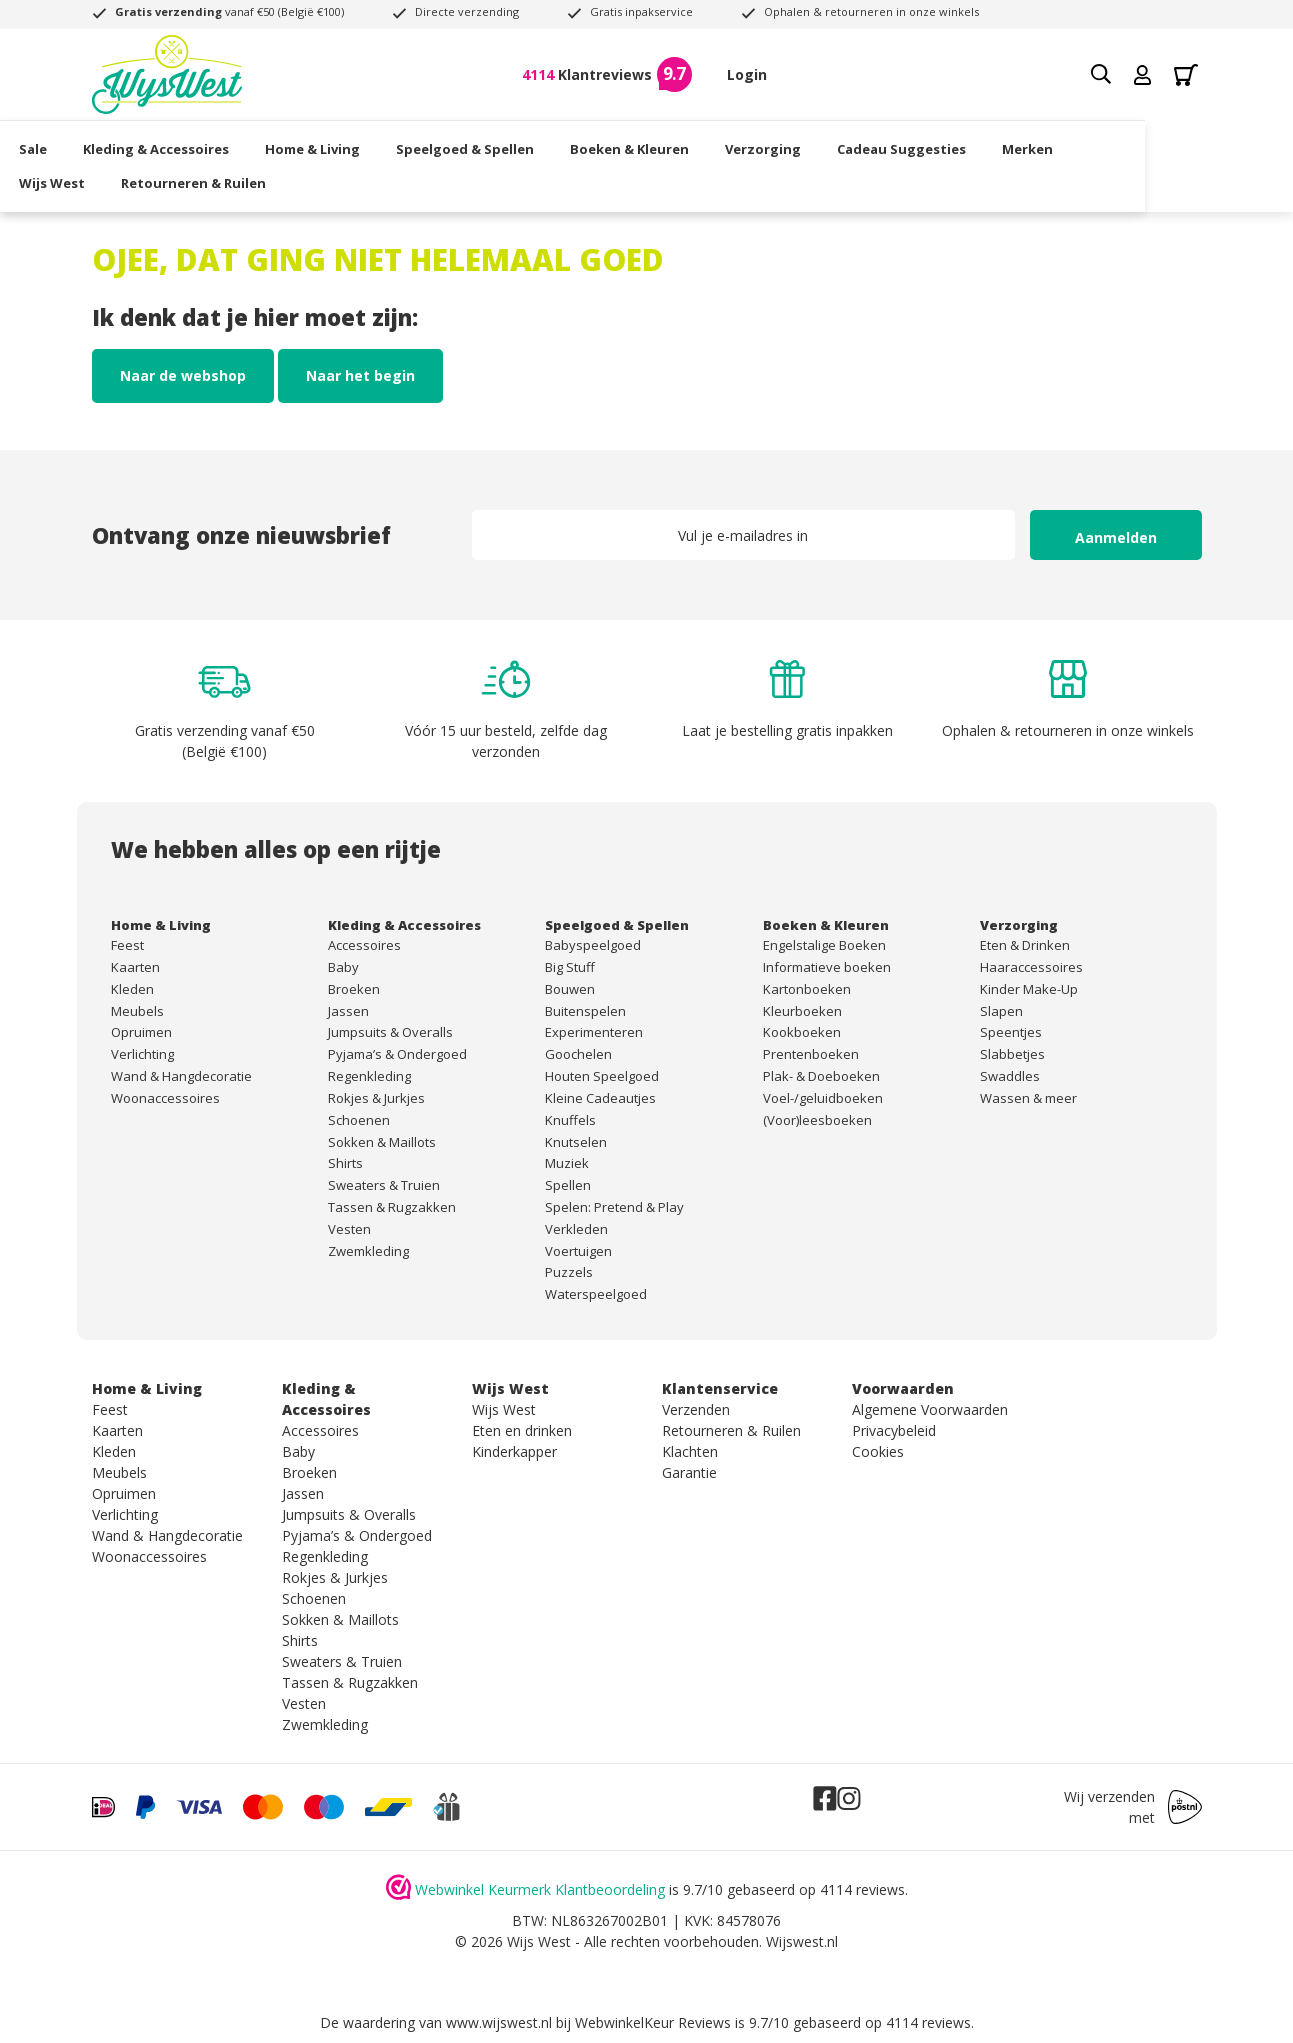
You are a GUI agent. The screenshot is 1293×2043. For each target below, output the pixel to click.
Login (747, 74)
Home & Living (385, 145)
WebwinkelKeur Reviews (653, 2022)
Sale (106, 145)
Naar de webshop (183, 375)
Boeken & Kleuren (702, 145)
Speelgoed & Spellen (538, 145)
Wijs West (125, 178)
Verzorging (836, 145)
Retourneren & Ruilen (266, 178)
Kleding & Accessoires (229, 145)
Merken (1100, 145)
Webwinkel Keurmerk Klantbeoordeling (540, 1889)
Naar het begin (360, 375)
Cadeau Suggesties (974, 145)
